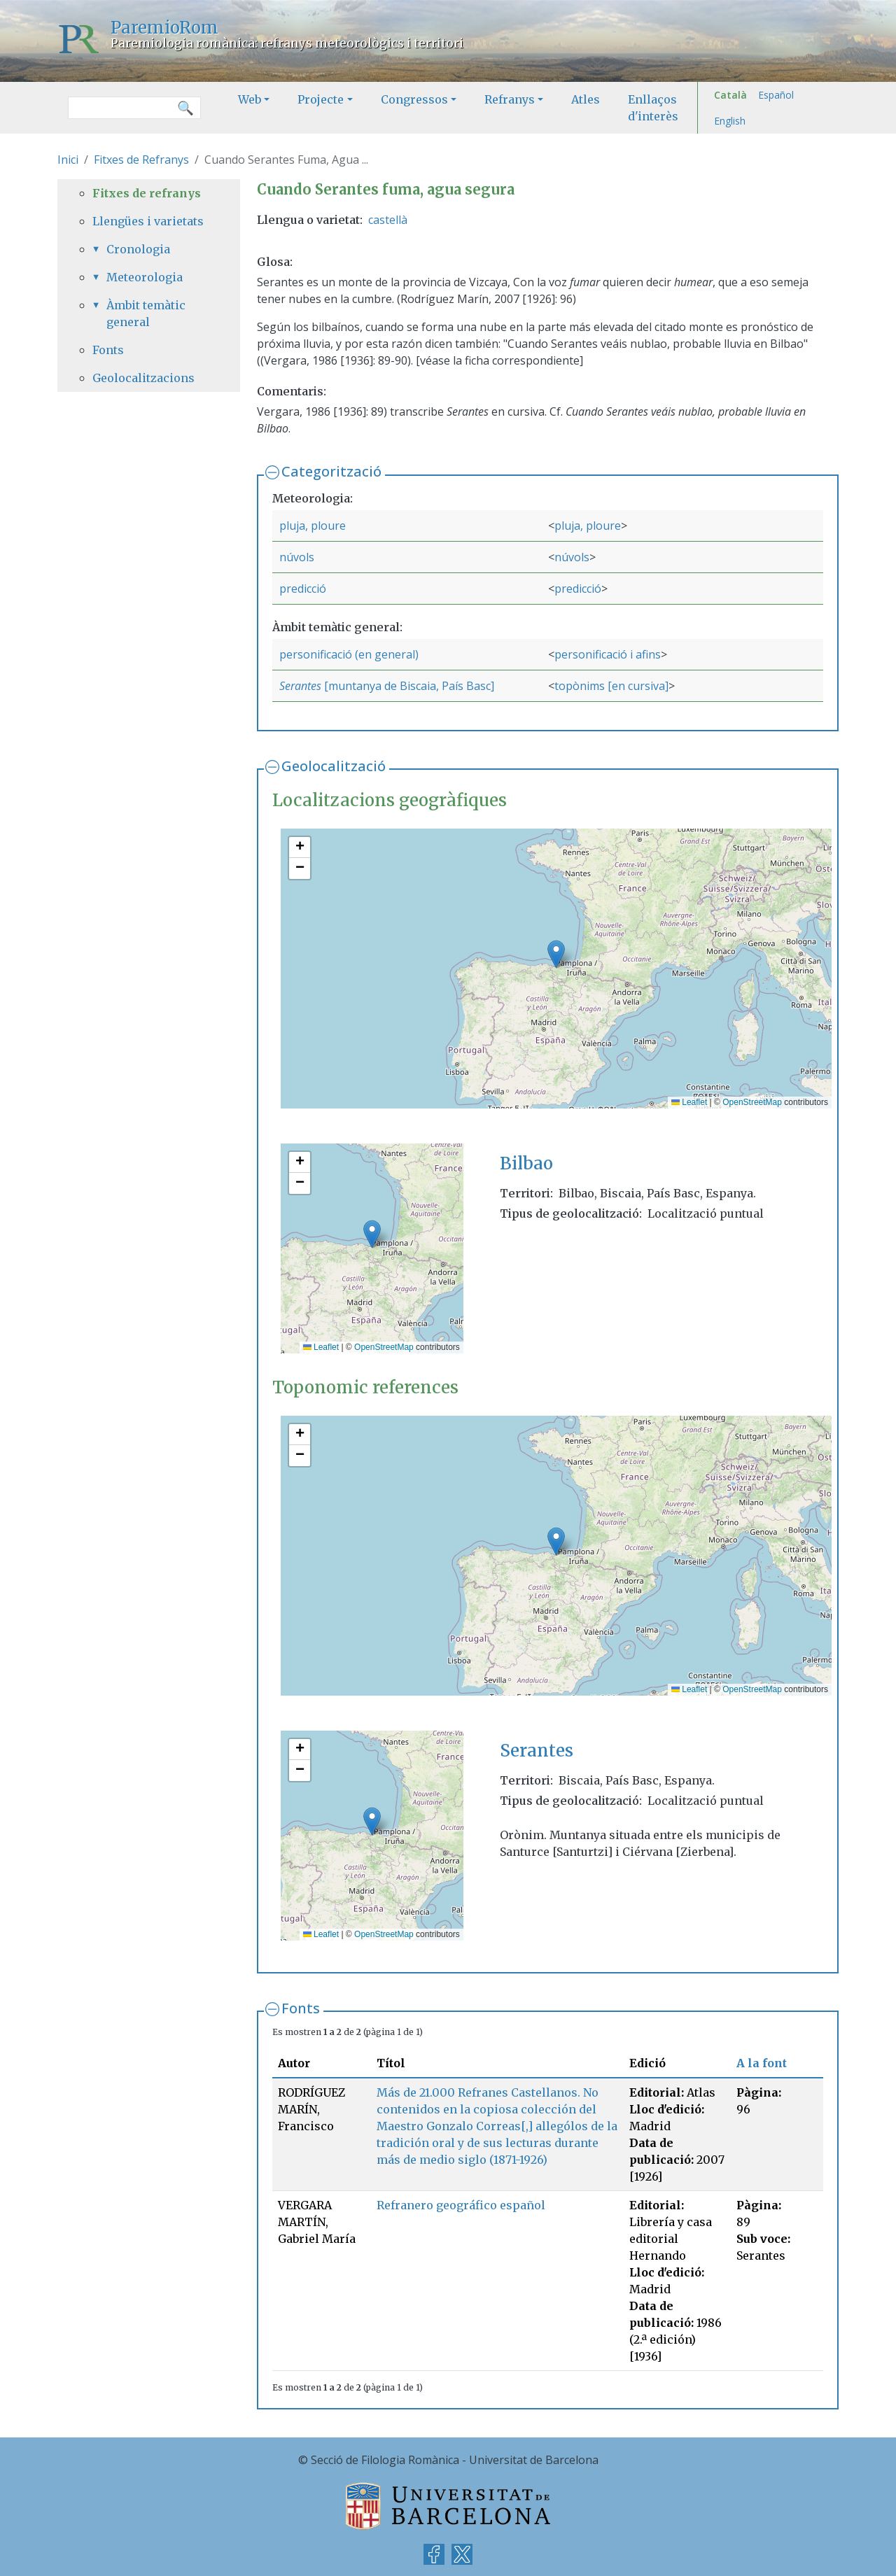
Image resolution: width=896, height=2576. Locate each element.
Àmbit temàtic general (146, 313)
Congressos (414, 99)
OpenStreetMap (752, 1102)
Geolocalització (333, 765)
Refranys (509, 99)
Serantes (300, 686)
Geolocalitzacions (143, 378)
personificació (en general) (349, 654)
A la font (761, 2063)
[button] (556, 954)
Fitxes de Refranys (141, 159)
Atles (585, 99)
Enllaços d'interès (653, 107)
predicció (302, 588)
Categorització (331, 471)
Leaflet (689, 1102)
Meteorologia (144, 277)
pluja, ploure (312, 525)
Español (776, 94)
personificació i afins (607, 654)
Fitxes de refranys (146, 193)
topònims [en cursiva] (611, 686)
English (730, 120)
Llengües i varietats (148, 221)
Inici (67, 159)
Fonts (300, 2008)
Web (249, 99)
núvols (296, 557)
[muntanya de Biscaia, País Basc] (407, 686)
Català (730, 94)
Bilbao (526, 1163)
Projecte (321, 99)
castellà (387, 219)
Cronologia (138, 249)
